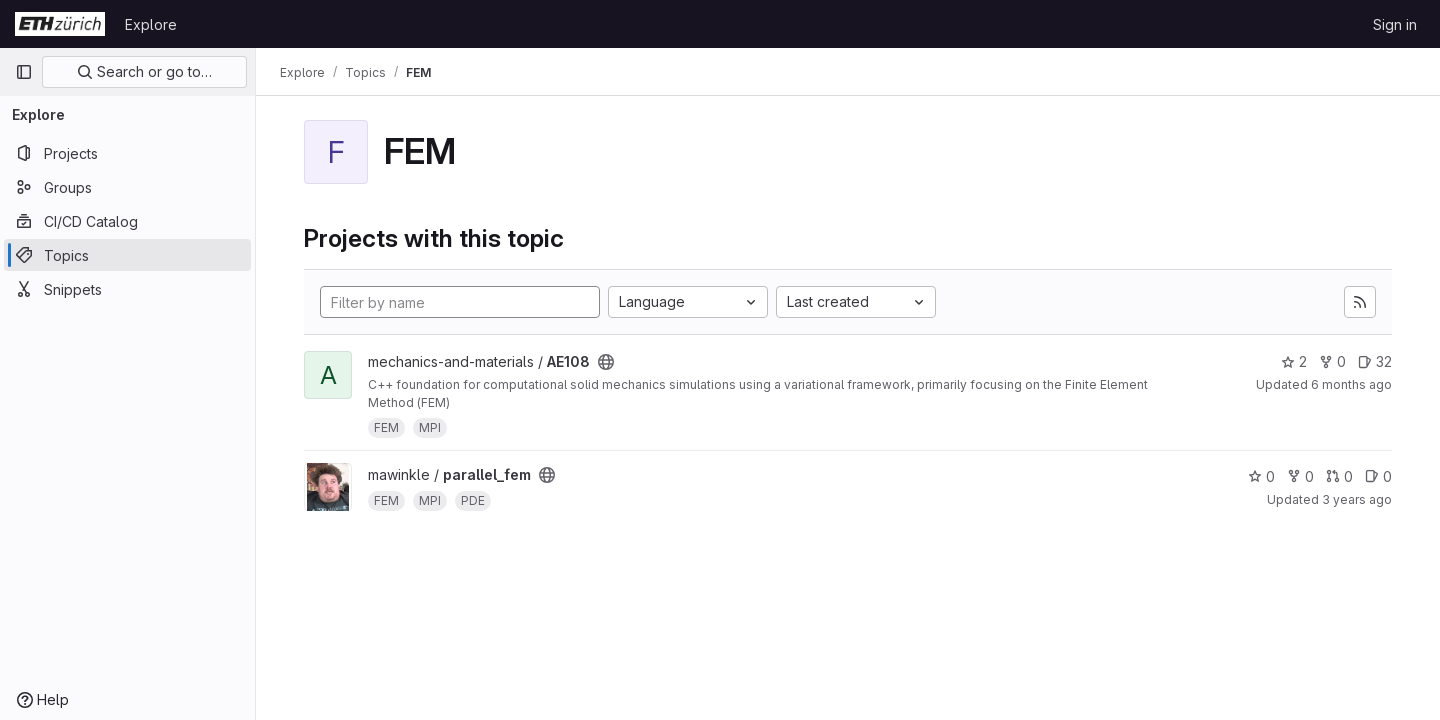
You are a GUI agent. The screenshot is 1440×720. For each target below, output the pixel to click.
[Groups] (127, 187)
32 (1375, 361)
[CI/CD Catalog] (127, 221)
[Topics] (127, 255)
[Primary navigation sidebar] (24, 72)
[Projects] (127, 153)
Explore (151, 24)
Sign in (1395, 24)
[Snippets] (127, 289)
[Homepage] (60, 24)
